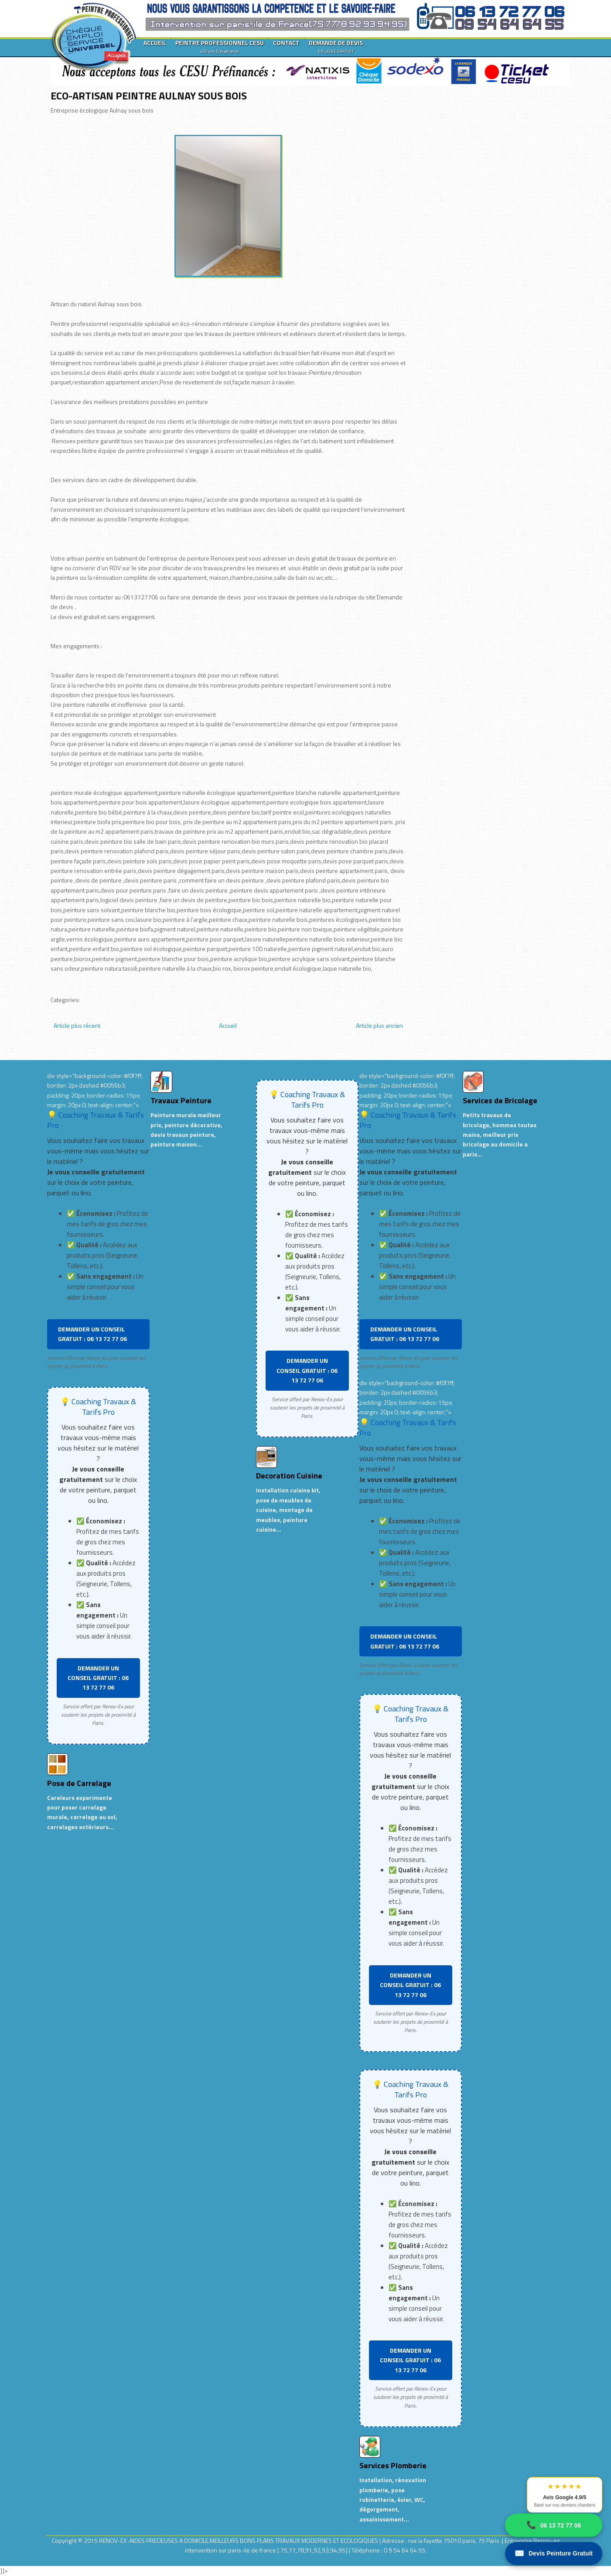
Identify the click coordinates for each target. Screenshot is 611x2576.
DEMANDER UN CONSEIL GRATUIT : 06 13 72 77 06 (92, 1333)
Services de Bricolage (500, 1100)
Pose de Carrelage (79, 1783)
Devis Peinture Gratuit (554, 2553)
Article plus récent (77, 1025)
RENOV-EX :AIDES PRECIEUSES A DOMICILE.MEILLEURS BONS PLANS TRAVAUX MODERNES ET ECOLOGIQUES (239, 2540)
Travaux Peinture (181, 1100)
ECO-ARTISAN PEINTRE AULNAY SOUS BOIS (149, 95)
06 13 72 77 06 (553, 2525)
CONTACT (286, 42)
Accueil (228, 1025)
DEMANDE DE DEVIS (336, 46)
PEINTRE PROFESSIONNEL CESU (219, 46)
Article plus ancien (379, 1025)
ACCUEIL (154, 42)
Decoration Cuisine (289, 1475)
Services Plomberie (393, 2465)
